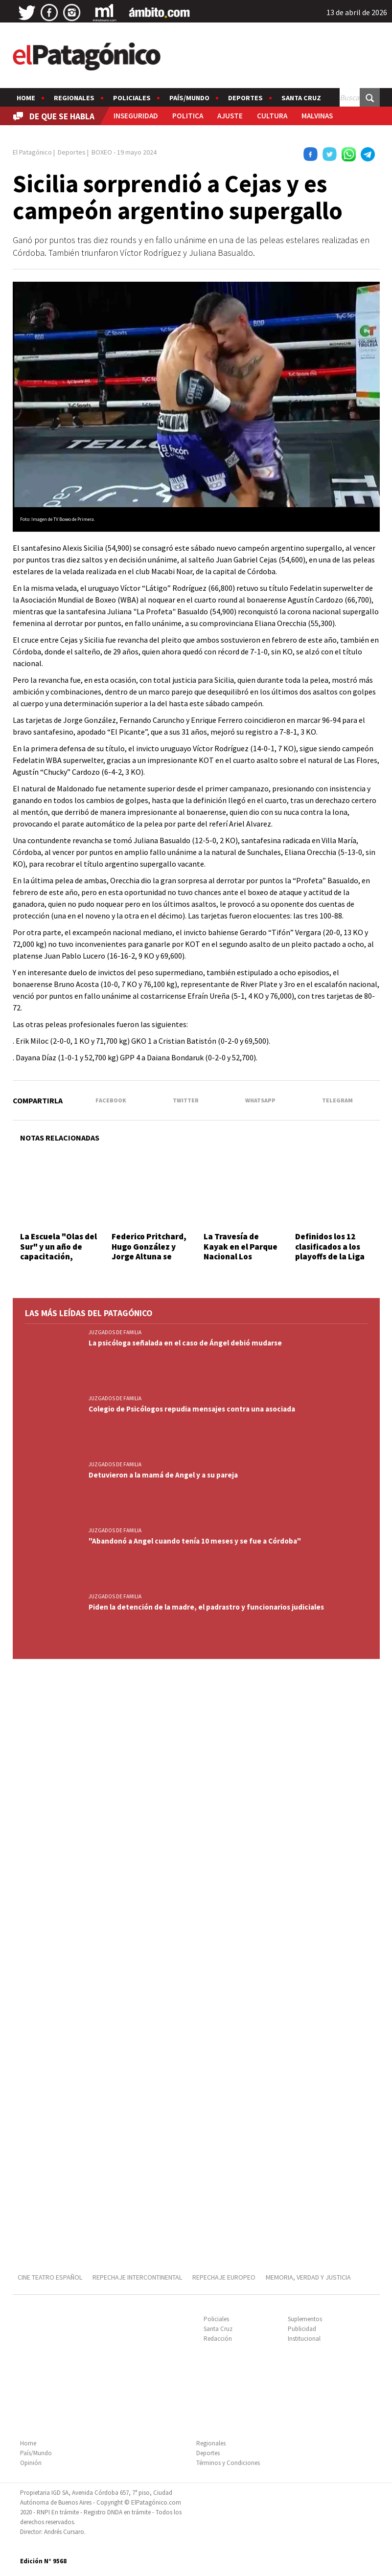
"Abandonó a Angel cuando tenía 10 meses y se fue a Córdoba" (195, 1541)
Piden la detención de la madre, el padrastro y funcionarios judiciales (206, 1607)
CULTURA (272, 115)
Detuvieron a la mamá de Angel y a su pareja (163, 1474)
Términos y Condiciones (228, 2463)
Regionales (74, 97)
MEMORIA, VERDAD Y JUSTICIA (308, 2277)
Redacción (218, 2338)
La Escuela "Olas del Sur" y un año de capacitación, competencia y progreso (58, 1256)
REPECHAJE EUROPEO (223, 2277)
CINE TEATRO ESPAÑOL (50, 2277)
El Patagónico (32, 152)
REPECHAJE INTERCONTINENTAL (137, 2277)
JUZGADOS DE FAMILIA (115, 1332)
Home (26, 97)
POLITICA (187, 115)
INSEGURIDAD (136, 115)
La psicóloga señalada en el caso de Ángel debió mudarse (185, 1342)
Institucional (304, 2338)
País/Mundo (189, 97)
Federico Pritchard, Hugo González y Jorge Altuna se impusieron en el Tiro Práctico (149, 1256)
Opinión (31, 2463)
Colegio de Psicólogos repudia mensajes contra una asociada (192, 1408)
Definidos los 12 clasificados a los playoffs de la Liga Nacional (330, 1251)
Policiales (132, 97)
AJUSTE (230, 115)
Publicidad (302, 2329)
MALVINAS (317, 115)
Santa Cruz (301, 97)
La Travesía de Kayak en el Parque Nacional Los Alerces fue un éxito (241, 1251)
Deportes (245, 97)
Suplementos (305, 2319)
